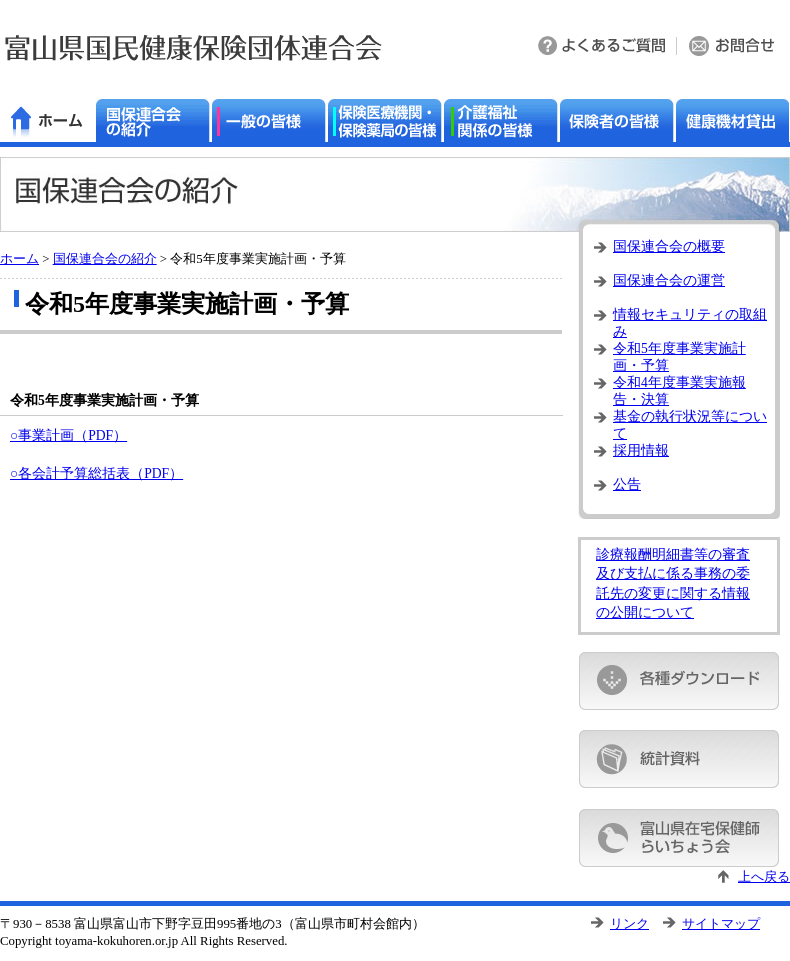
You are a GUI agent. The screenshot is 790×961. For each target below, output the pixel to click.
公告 (627, 484)
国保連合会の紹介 (105, 259)
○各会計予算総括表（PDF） (96, 473)
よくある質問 (603, 47)
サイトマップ (721, 924)
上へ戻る (764, 877)
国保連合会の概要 (669, 246)
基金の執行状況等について (690, 422)
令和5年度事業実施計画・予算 (679, 354)
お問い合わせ (733, 47)
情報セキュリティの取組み (690, 320)
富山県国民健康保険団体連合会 (193, 47)
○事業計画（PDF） (68, 435)
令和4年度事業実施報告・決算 (679, 388)
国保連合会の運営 (669, 280)
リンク (629, 924)
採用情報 (641, 450)
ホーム (19, 259)
